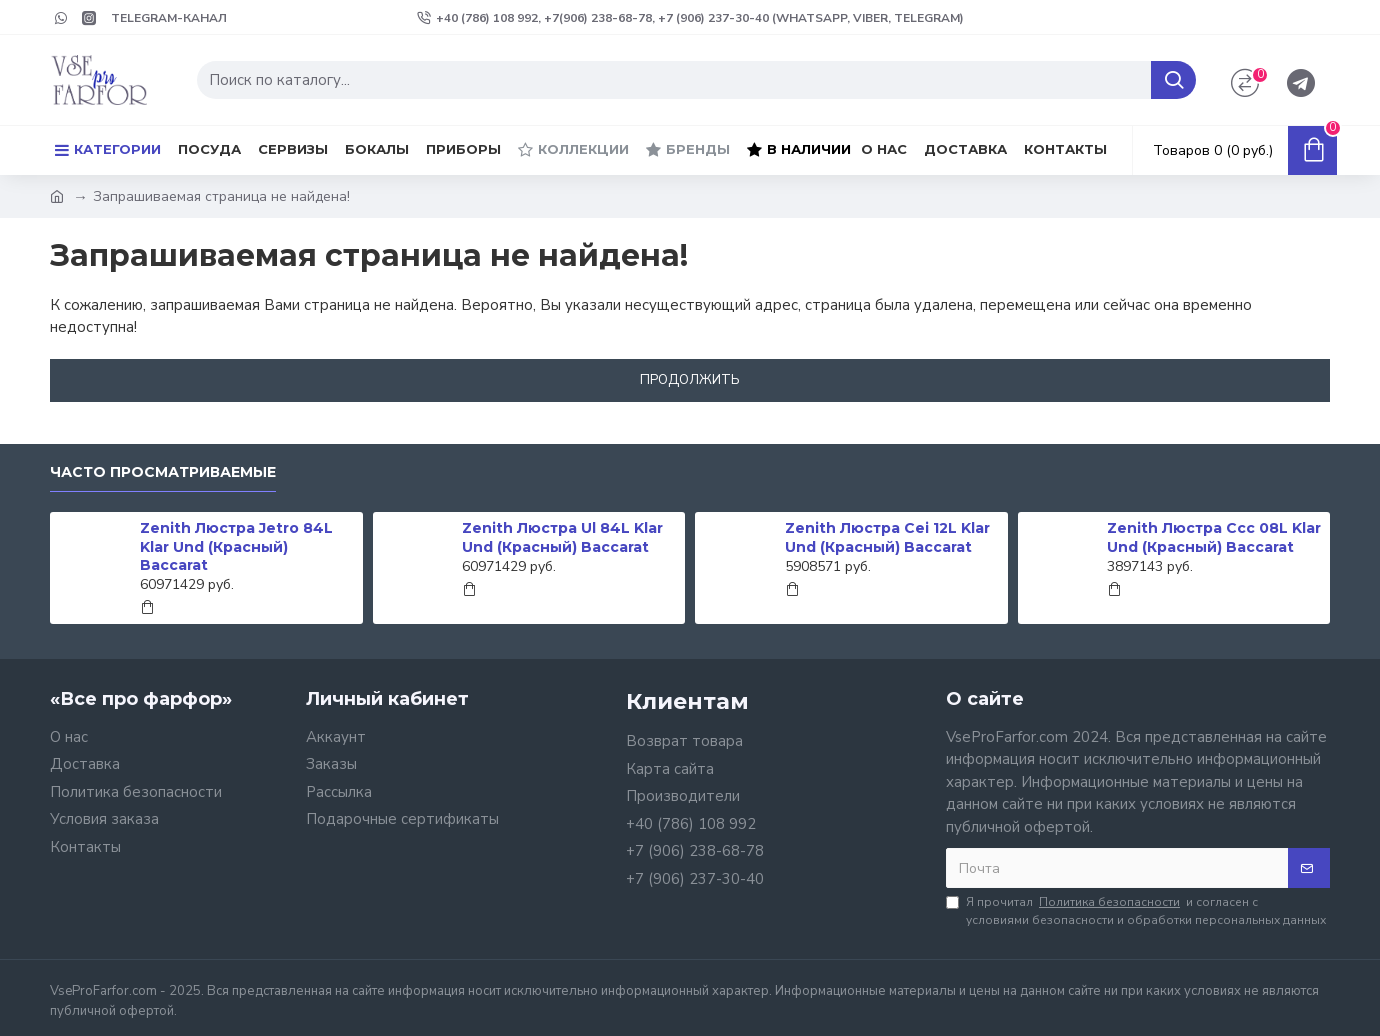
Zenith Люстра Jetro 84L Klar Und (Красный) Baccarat (236, 546)
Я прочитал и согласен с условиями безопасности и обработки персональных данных (1136, 910)
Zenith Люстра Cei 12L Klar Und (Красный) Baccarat (887, 537)
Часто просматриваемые (163, 472)
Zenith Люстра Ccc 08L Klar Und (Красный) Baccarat (1214, 537)
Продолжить (690, 380)
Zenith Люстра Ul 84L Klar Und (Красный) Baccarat (562, 537)
